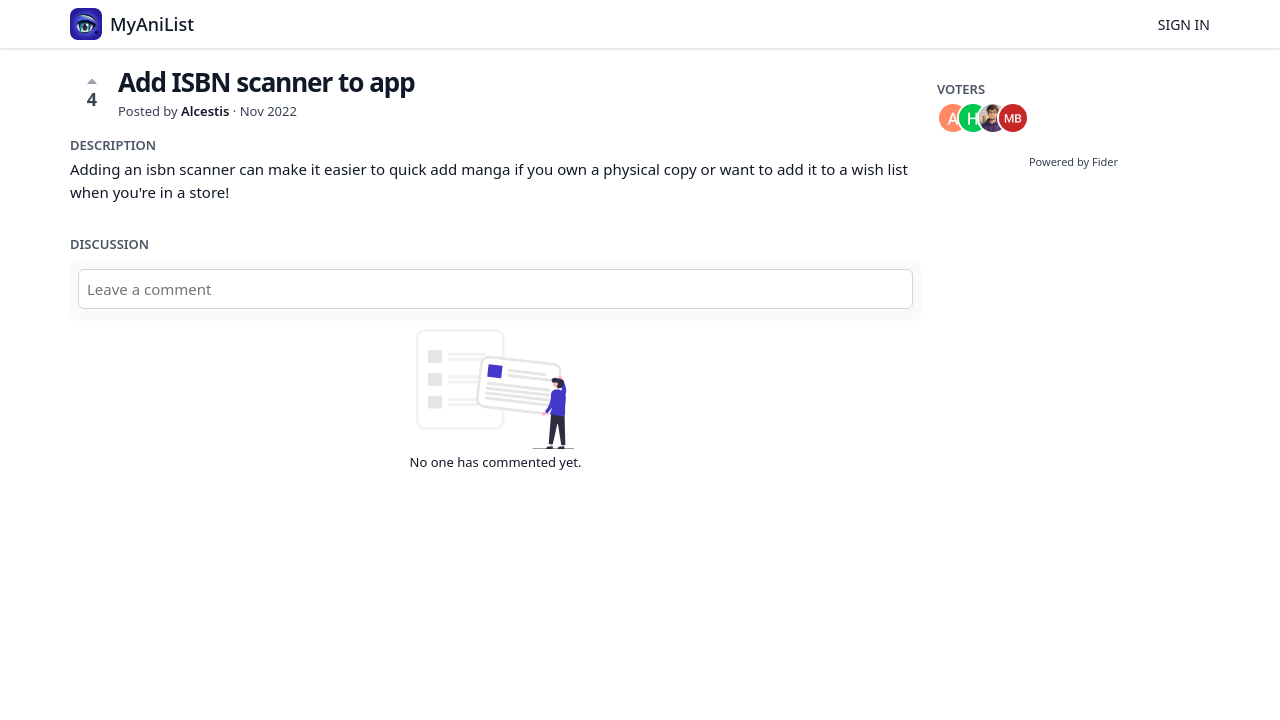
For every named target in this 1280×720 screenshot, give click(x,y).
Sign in (1184, 24)
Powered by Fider (1073, 161)
